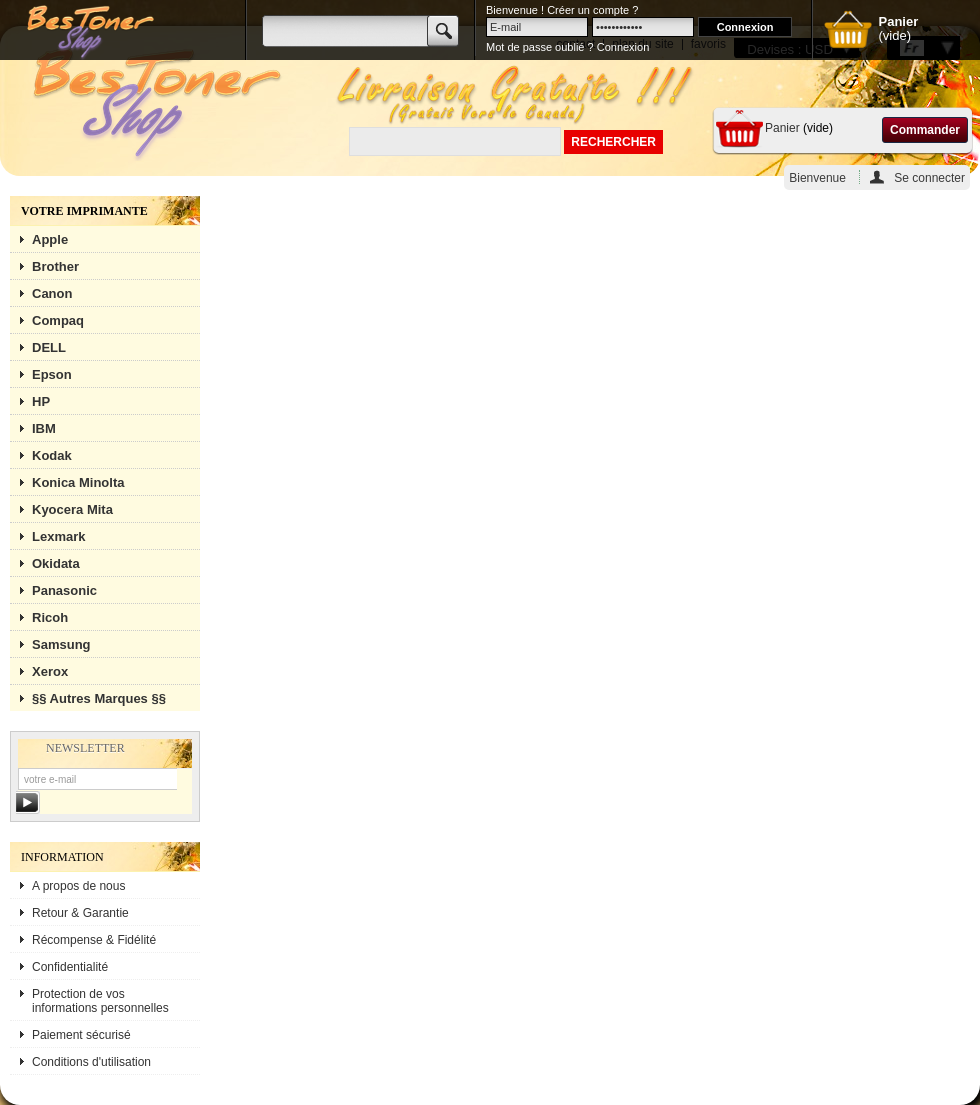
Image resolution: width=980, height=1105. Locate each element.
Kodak (52, 455)
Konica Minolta (78, 482)
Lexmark (58, 536)
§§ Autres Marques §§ (99, 698)
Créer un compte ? (592, 10)
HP (41, 401)
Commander (925, 130)
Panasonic (64, 590)
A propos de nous (78, 886)
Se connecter (929, 177)
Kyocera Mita (72, 509)
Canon (52, 293)
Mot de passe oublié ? (540, 47)
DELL (49, 347)
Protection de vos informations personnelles (100, 1001)
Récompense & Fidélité (94, 940)
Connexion (623, 47)
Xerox (50, 671)
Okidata (56, 563)
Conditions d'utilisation (91, 1062)
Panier (782, 128)
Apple (50, 239)
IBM (44, 428)
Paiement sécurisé (81, 1035)
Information (62, 857)
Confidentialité (70, 967)
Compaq (58, 320)
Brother (55, 266)
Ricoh (50, 617)
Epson (52, 374)
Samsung (61, 644)
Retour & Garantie (80, 913)
